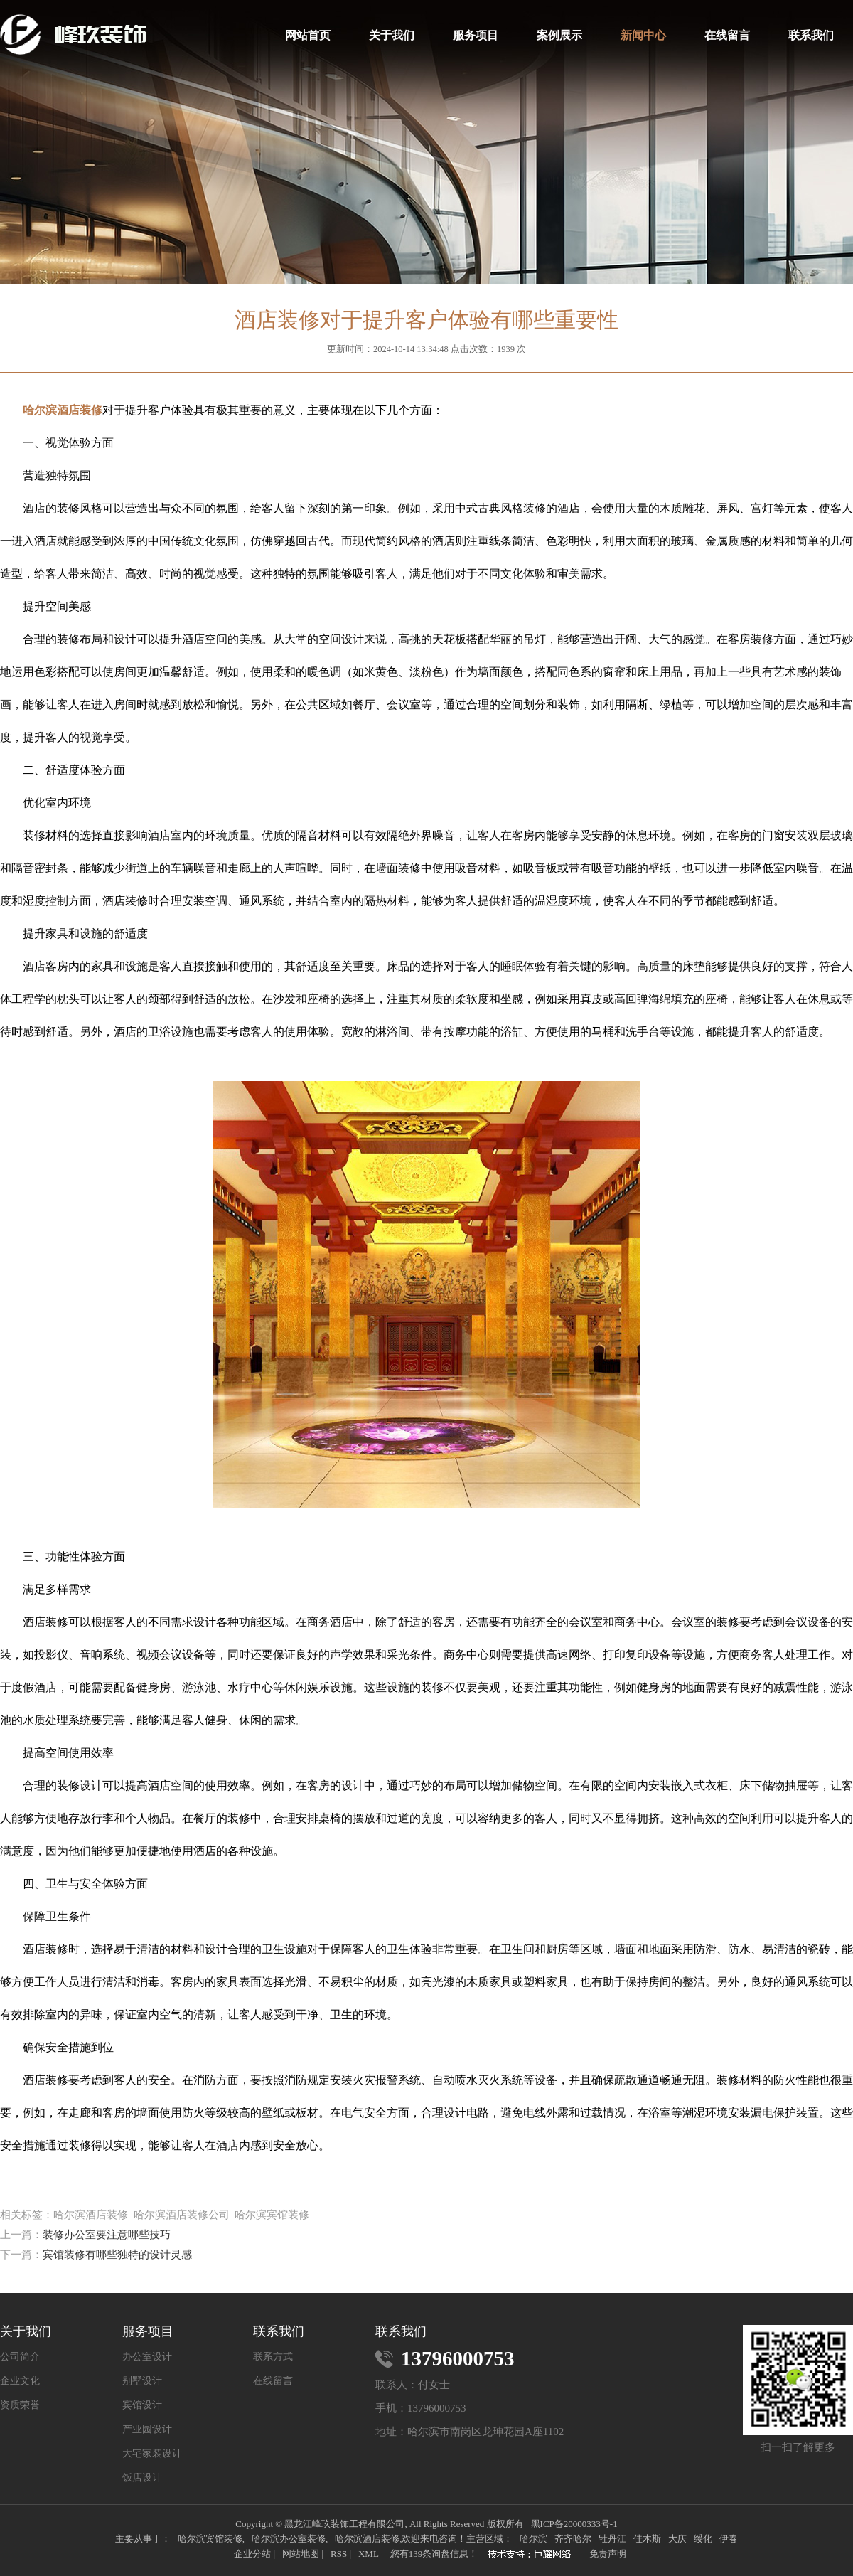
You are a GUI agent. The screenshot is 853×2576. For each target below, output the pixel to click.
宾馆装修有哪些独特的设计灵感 (117, 2254)
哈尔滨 (533, 2538)
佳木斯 (647, 2538)
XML (368, 2553)
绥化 (703, 2538)
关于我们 (391, 35)
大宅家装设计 (152, 2454)
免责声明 (607, 2553)
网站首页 (308, 35)
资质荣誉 (20, 2405)
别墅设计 (142, 2381)
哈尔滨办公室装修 (289, 2538)
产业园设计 (147, 2429)
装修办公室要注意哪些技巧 (107, 2234)
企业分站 (252, 2553)
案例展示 (559, 35)
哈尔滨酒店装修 (367, 2538)
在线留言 (727, 35)
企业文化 (20, 2381)
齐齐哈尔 (572, 2538)
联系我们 (811, 35)
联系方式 (273, 2357)
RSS (339, 2553)
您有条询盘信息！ (434, 2553)
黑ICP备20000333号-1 (574, 2523)
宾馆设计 (142, 2405)
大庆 (677, 2538)
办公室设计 (147, 2357)
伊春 (728, 2538)
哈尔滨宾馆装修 (210, 2538)
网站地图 (300, 2553)
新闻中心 (643, 35)
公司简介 (20, 2357)
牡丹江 (612, 2538)
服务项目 (475, 35)
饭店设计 (142, 2478)
